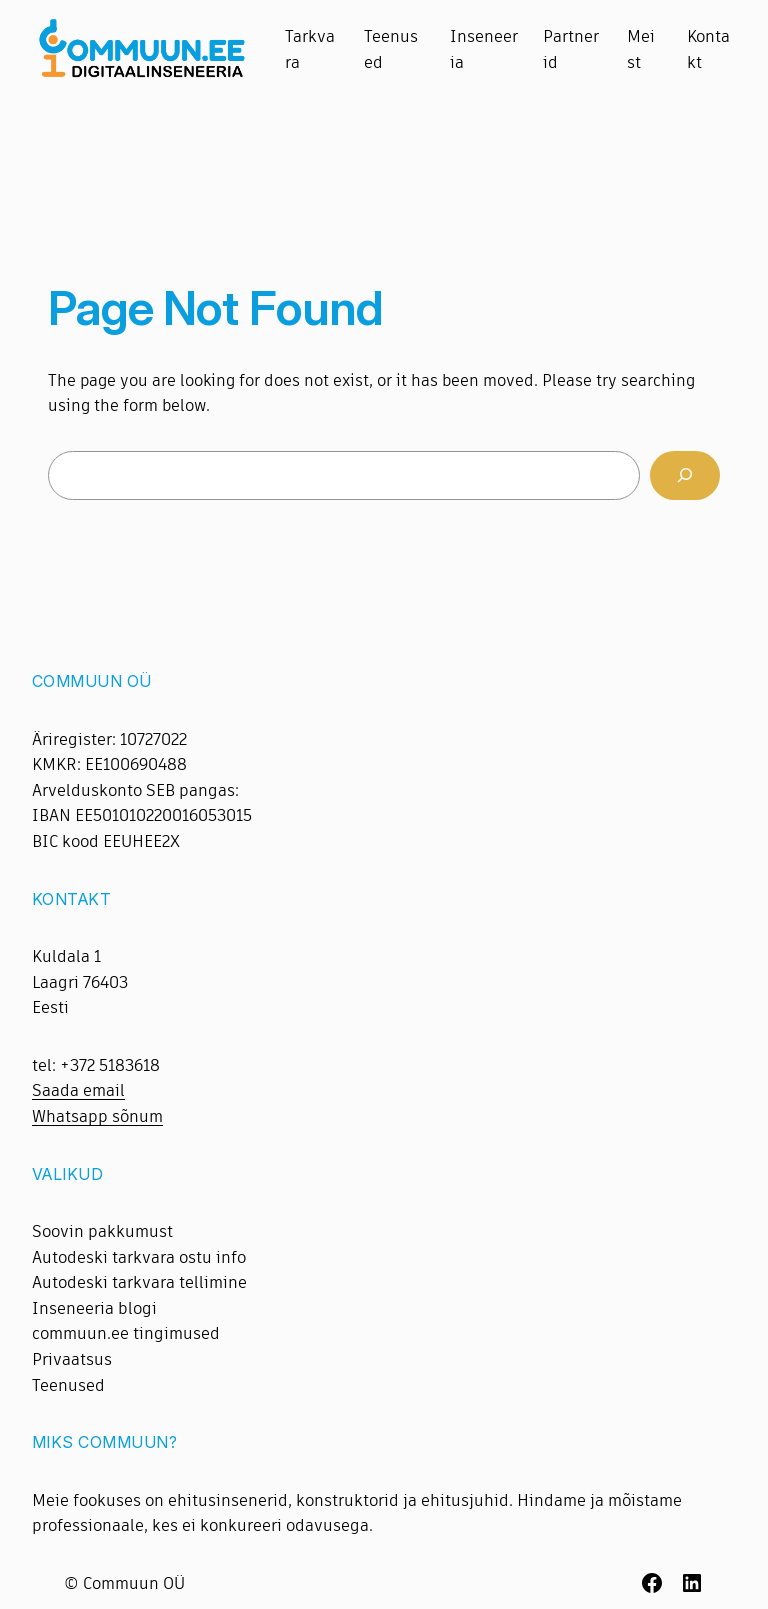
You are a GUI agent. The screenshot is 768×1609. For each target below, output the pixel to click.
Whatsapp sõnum (97, 1116)
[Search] (685, 475)
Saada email (78, 1090)
